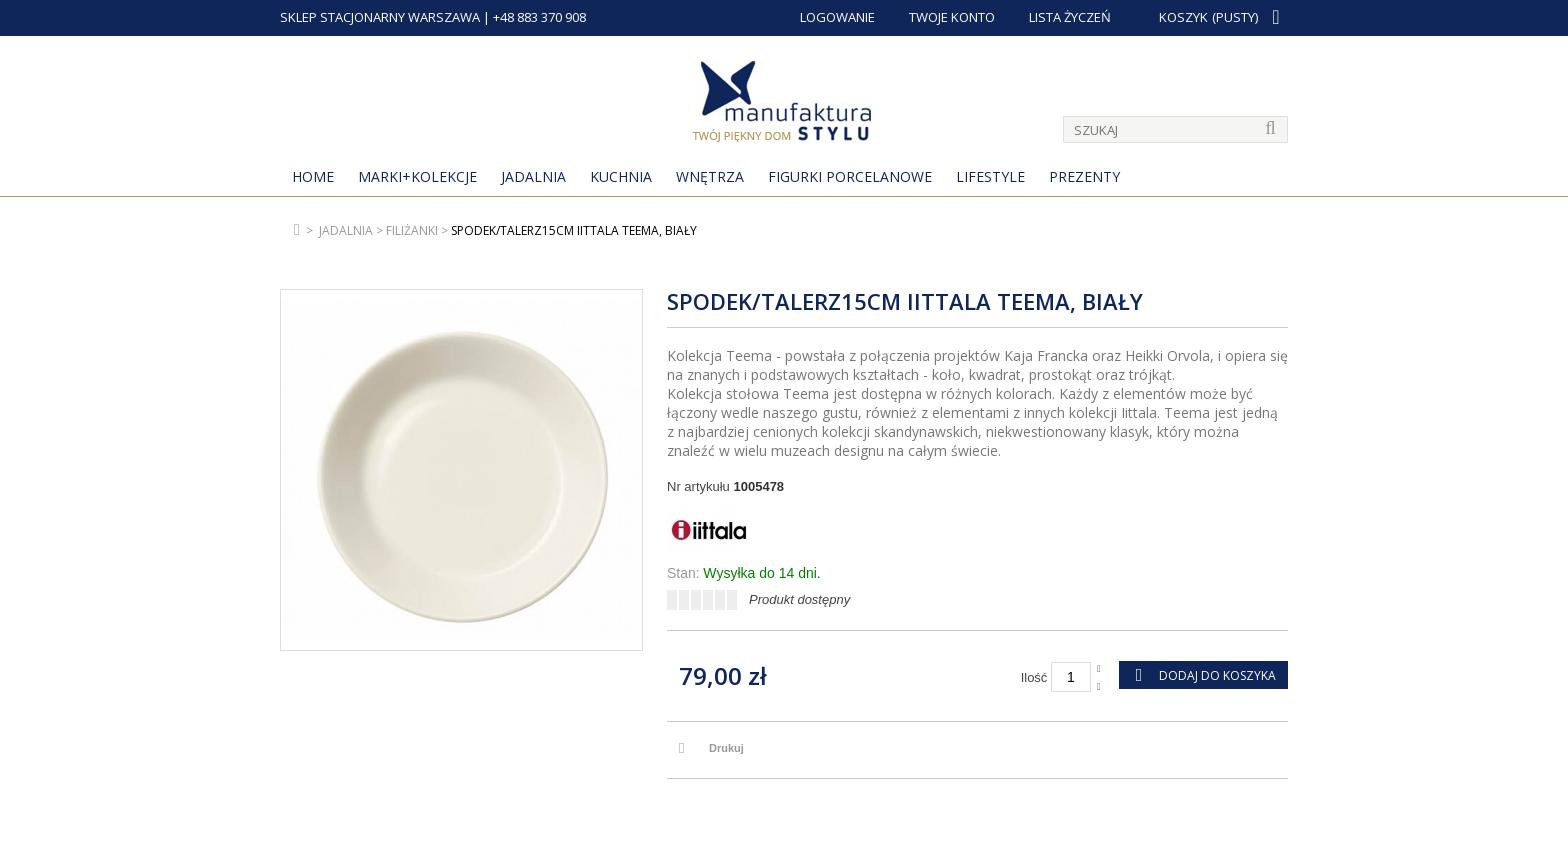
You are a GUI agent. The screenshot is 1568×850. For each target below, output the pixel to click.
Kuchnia (621, 176)
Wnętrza (710, 176)
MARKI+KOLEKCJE (417, 176)
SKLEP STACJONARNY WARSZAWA (380, 17)
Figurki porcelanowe (850, 176)
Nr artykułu (698, 486)
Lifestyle (990, 176)
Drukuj (726, 748)
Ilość (1034, 677)
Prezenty (1084, 176)
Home (313, 176)
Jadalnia (533, 176)
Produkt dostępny (799, 599)
